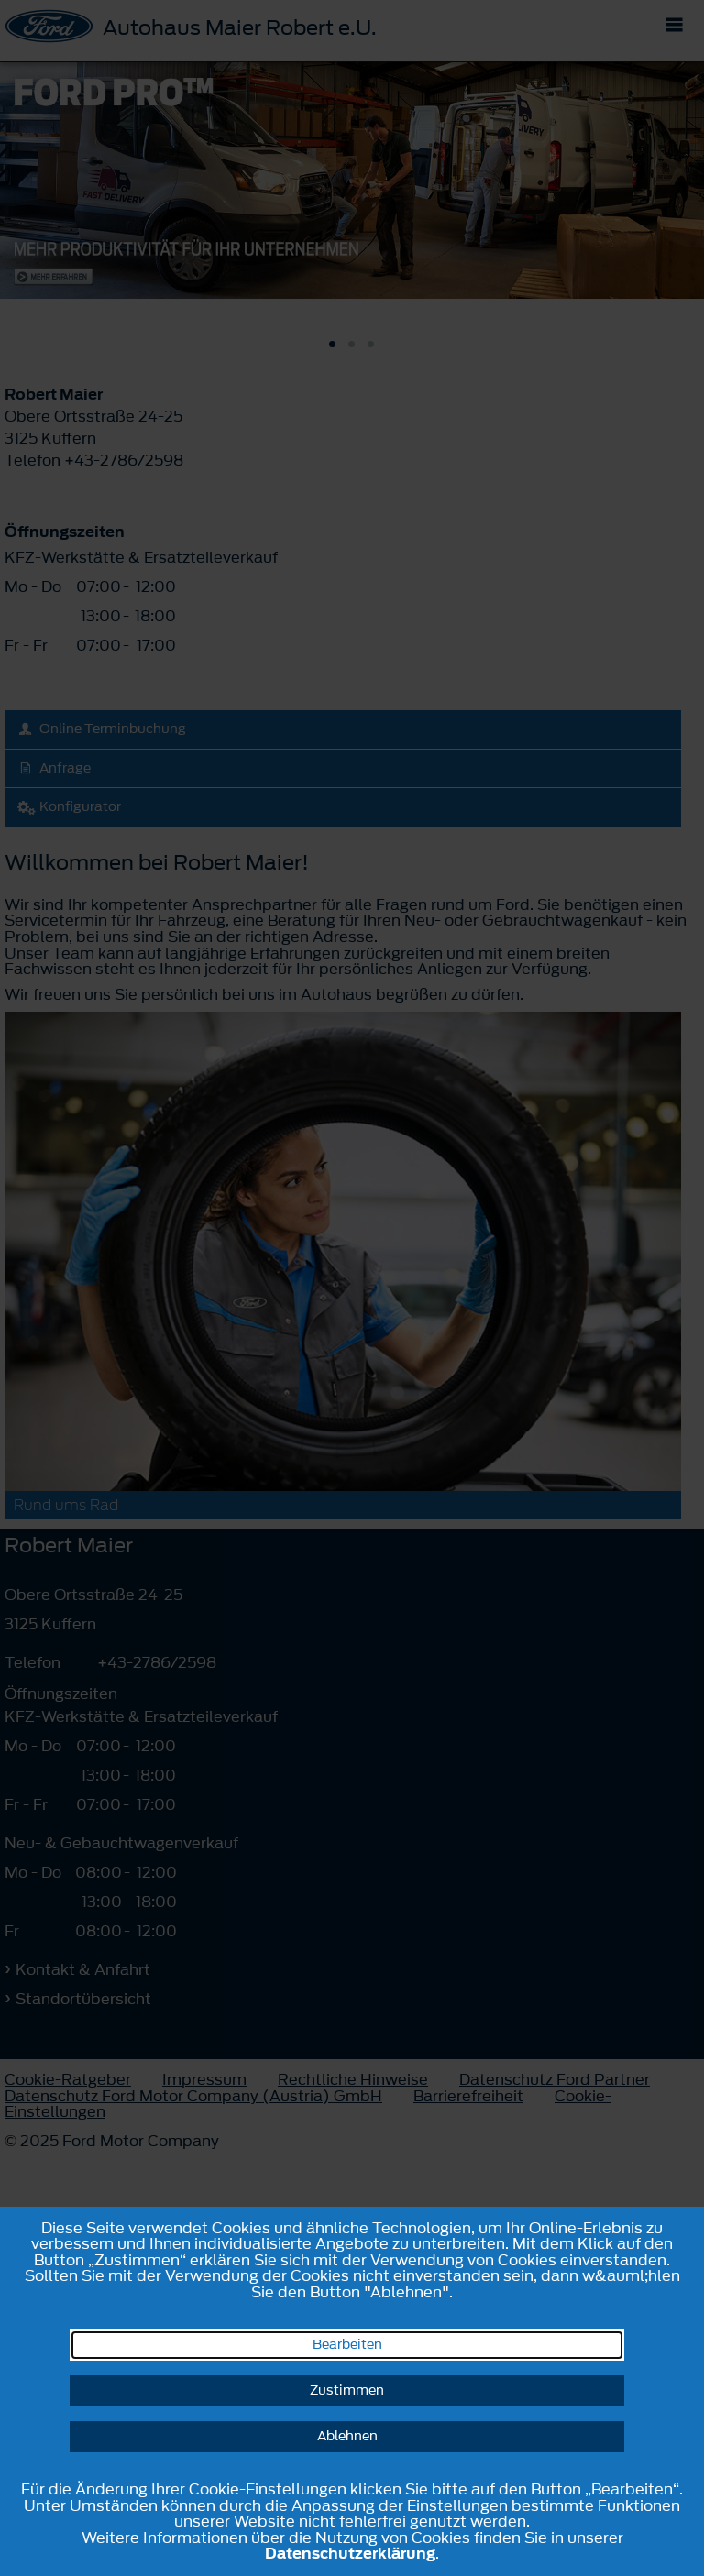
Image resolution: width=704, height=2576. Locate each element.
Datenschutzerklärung (350, 2553)
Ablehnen (347, 2436)
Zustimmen (347, 2390)
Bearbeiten (347, 2344)
